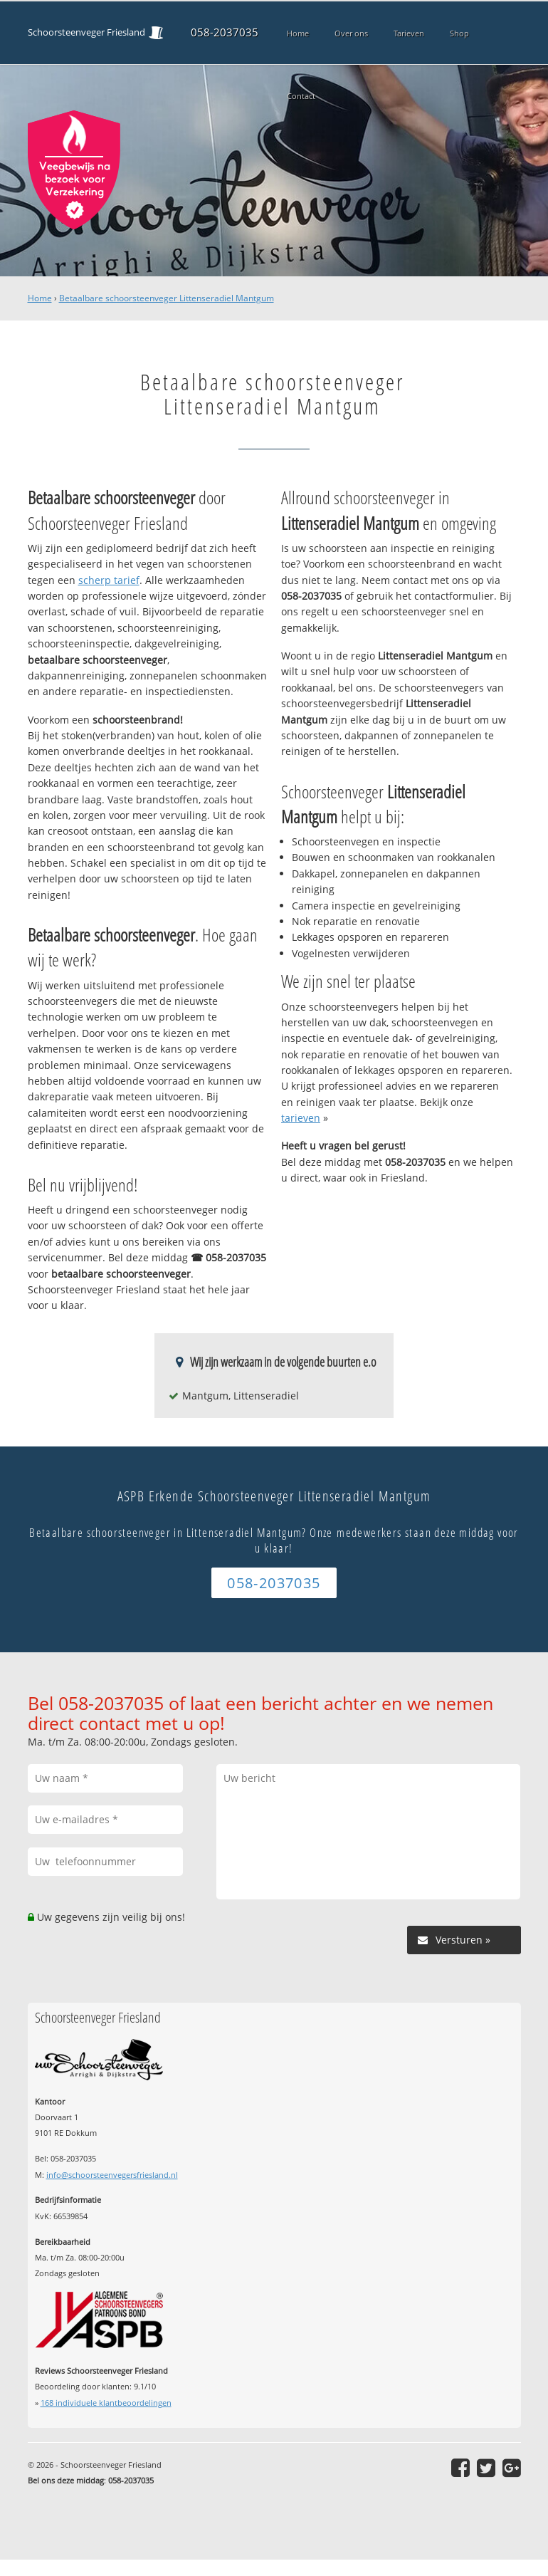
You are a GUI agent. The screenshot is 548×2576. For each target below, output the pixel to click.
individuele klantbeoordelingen (106, 2402)
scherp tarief (108, 580)
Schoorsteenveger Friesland (86, 32)
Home (40, 298)
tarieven (300, 1118)
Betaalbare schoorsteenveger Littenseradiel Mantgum (166, 298)
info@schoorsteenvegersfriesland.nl (112, 2174)
